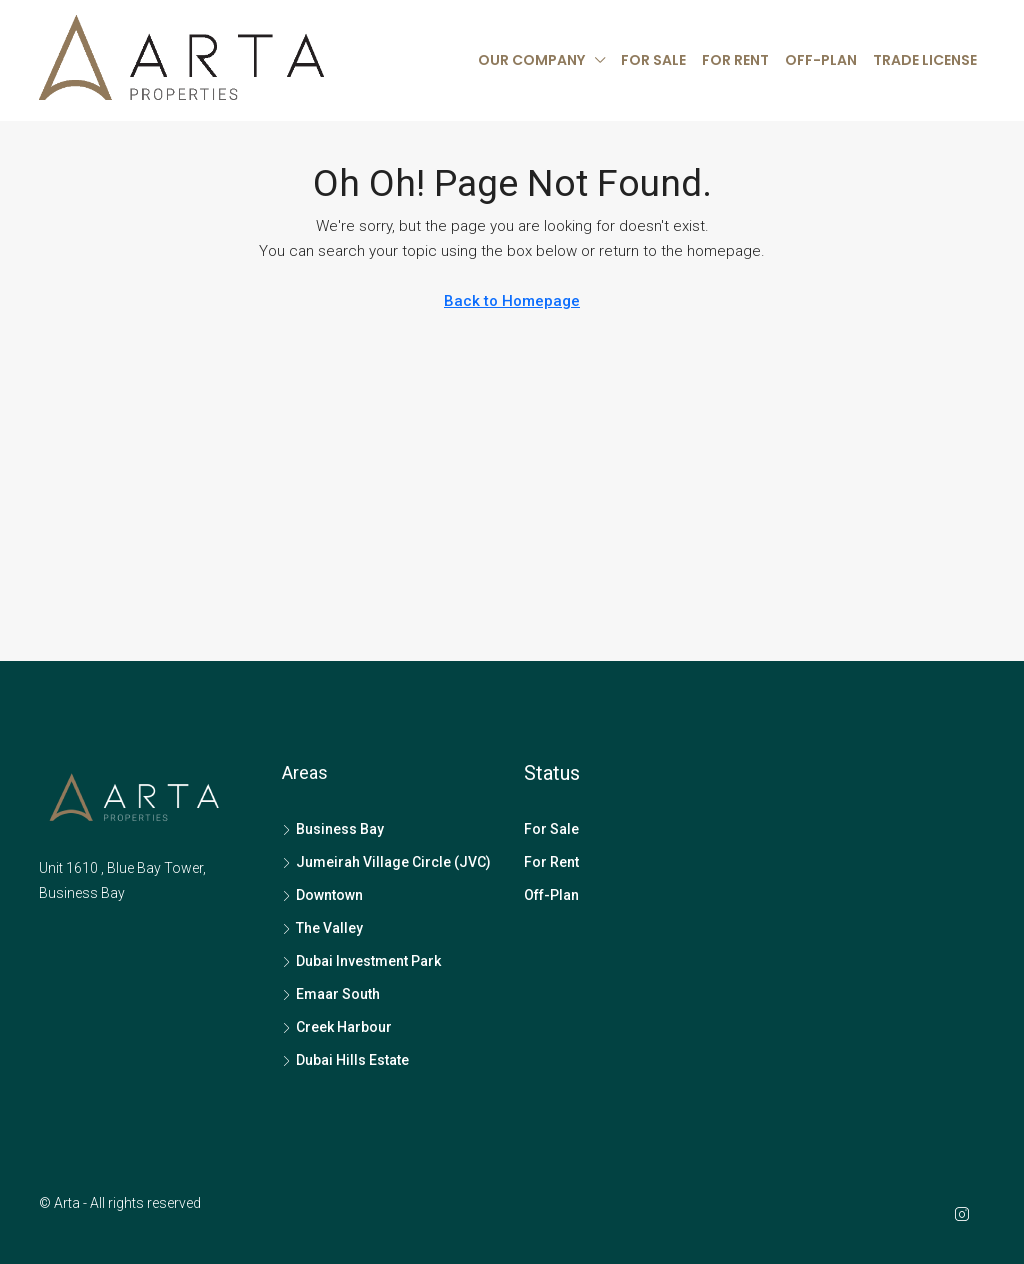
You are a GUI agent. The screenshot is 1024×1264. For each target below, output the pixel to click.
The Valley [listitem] (322, 928)
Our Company (531, 60)
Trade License (925, 60)
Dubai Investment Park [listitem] (361, 961)
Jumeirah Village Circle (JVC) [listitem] (386, 862)
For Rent (735, 60)
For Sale (653, 60)
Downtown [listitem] (322, 895)
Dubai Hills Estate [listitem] (345, 1060)
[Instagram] (966, 1215)
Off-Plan (821, 60)
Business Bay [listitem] (333, 829)
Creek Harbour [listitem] (337, 1027)
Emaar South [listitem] (331, 994)
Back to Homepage (512, 301)
